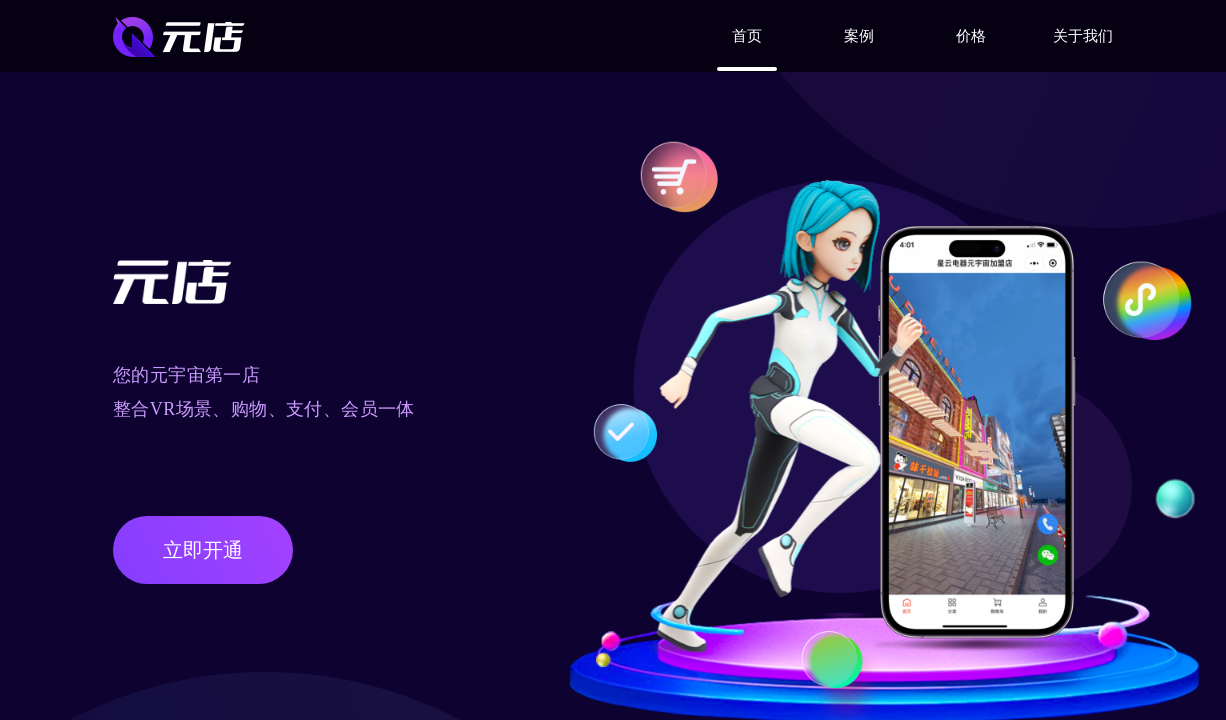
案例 (859, 36)
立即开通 (203, 550)
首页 (747, 36)
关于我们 (1083, 36)
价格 (971, 36)
